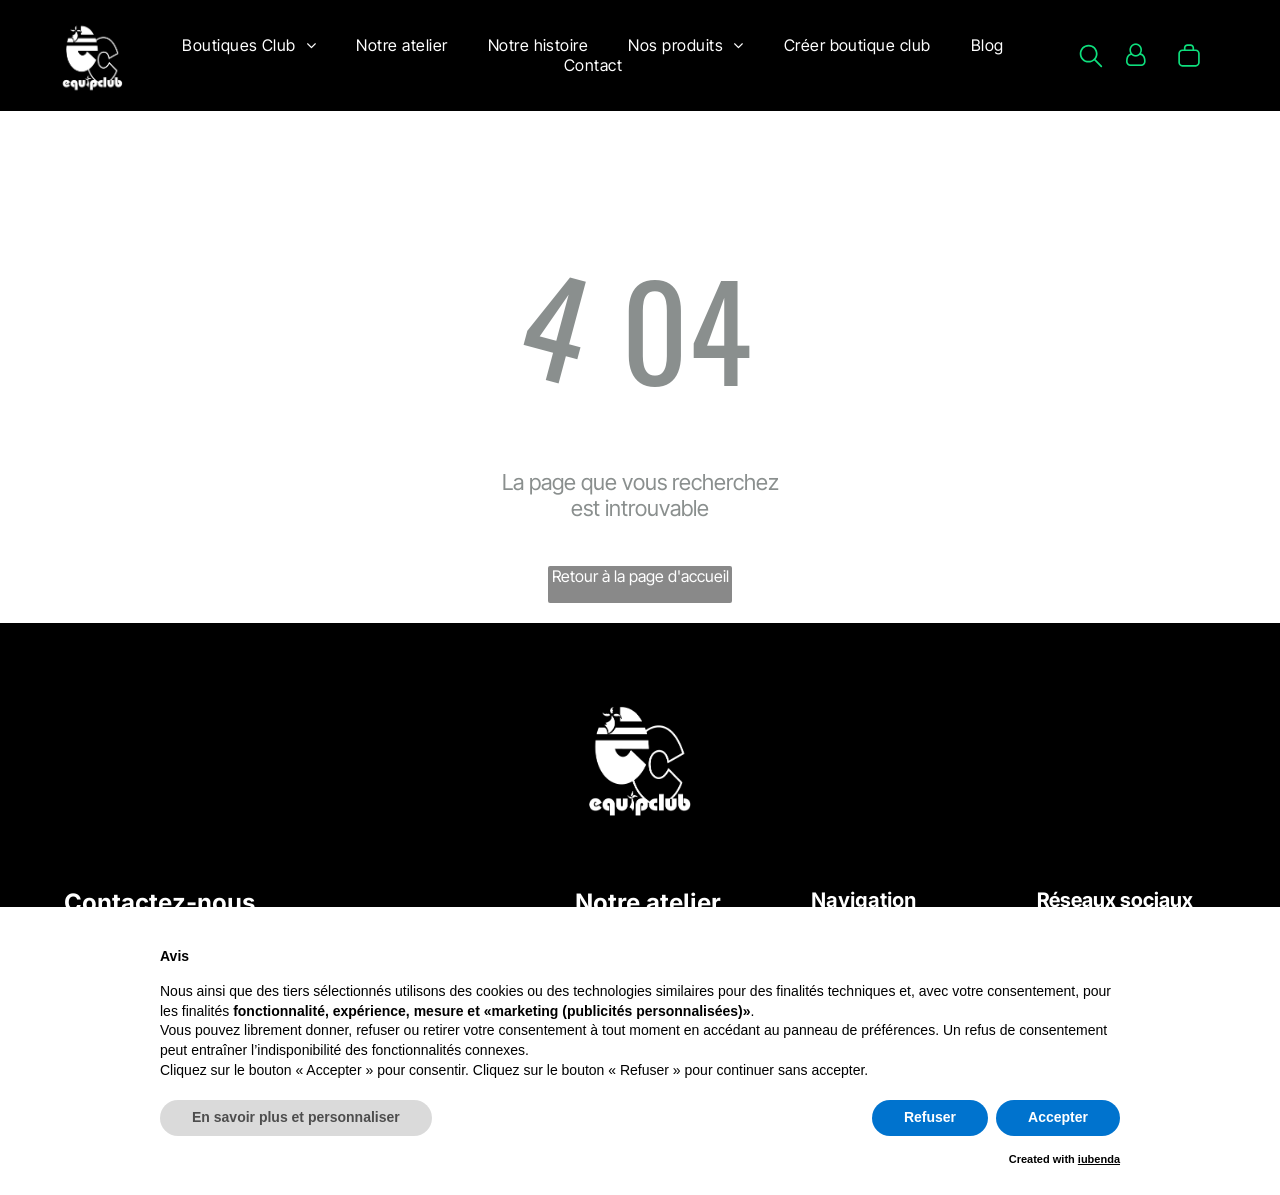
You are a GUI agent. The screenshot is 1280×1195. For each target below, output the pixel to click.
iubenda (1099, 1159)
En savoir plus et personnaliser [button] (296, 1117)
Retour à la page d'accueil (640, 576)
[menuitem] (249, 45)
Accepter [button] (1058, 1117)
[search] (1091, 57)
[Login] (1135, 55)
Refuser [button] (930, 1117)
